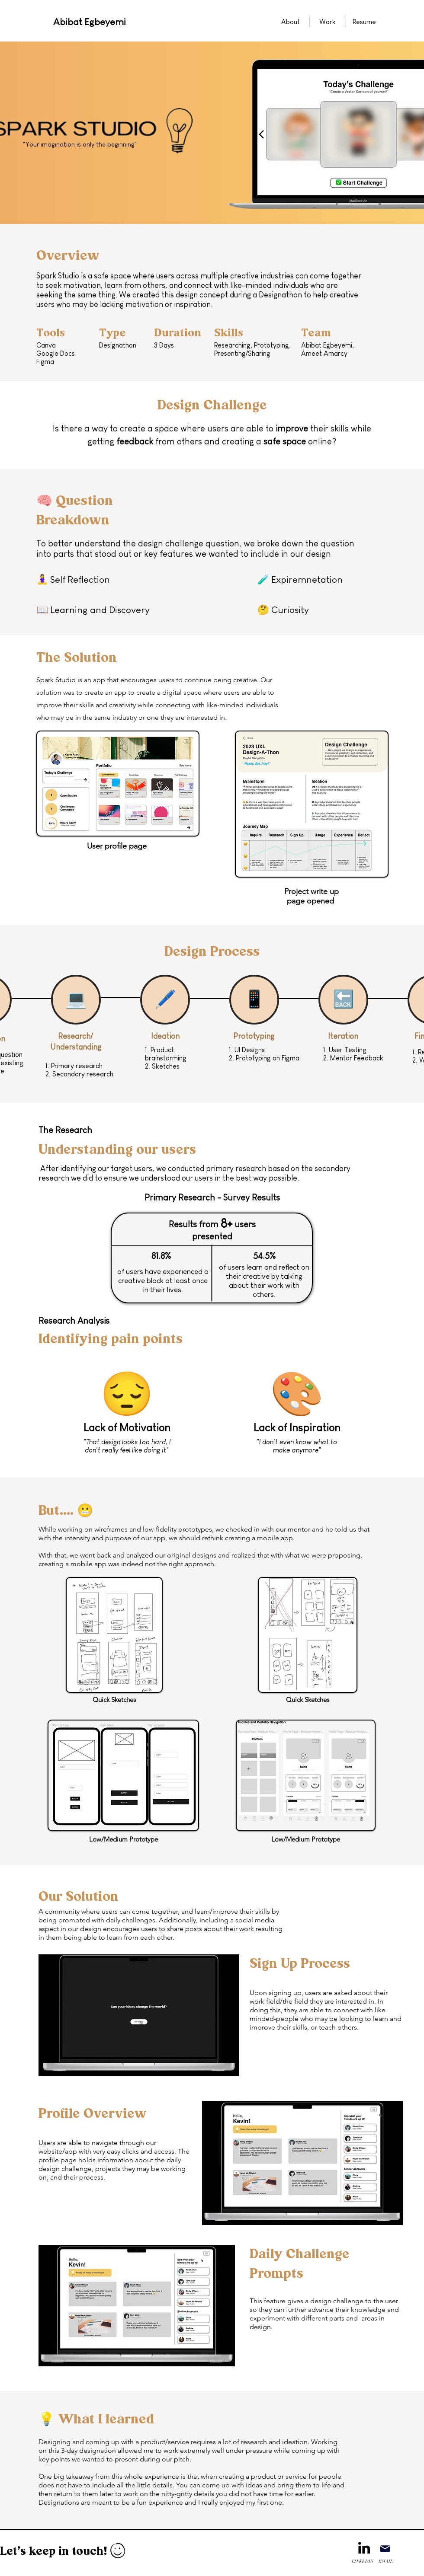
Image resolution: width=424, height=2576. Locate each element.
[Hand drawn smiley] (118, 2551)
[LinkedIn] (364, 2547)
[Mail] (385, 2548)
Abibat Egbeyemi (89, 21)
